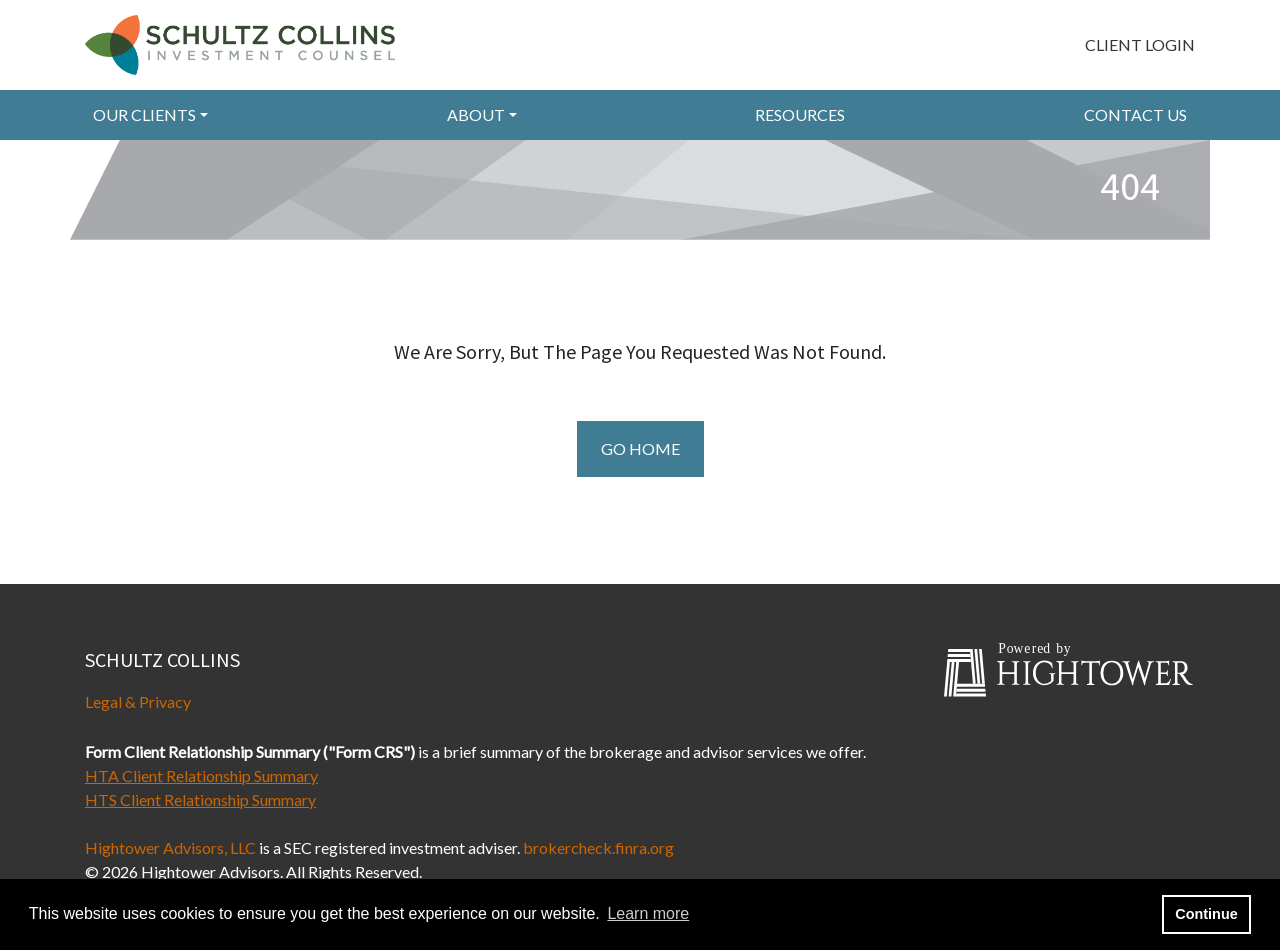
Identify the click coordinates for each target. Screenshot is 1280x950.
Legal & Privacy (138, 701)
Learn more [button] (648, 913)
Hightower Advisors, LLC (170, 847)
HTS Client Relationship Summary (200, 799)
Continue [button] (1206, 914)
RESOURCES (800, 114)
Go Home (640, 448)
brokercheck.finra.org (598, 847)
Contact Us (1135, 114)
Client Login (1140, 44)
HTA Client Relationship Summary (201, 775)
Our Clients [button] (144, 114)
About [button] (476, 114)
